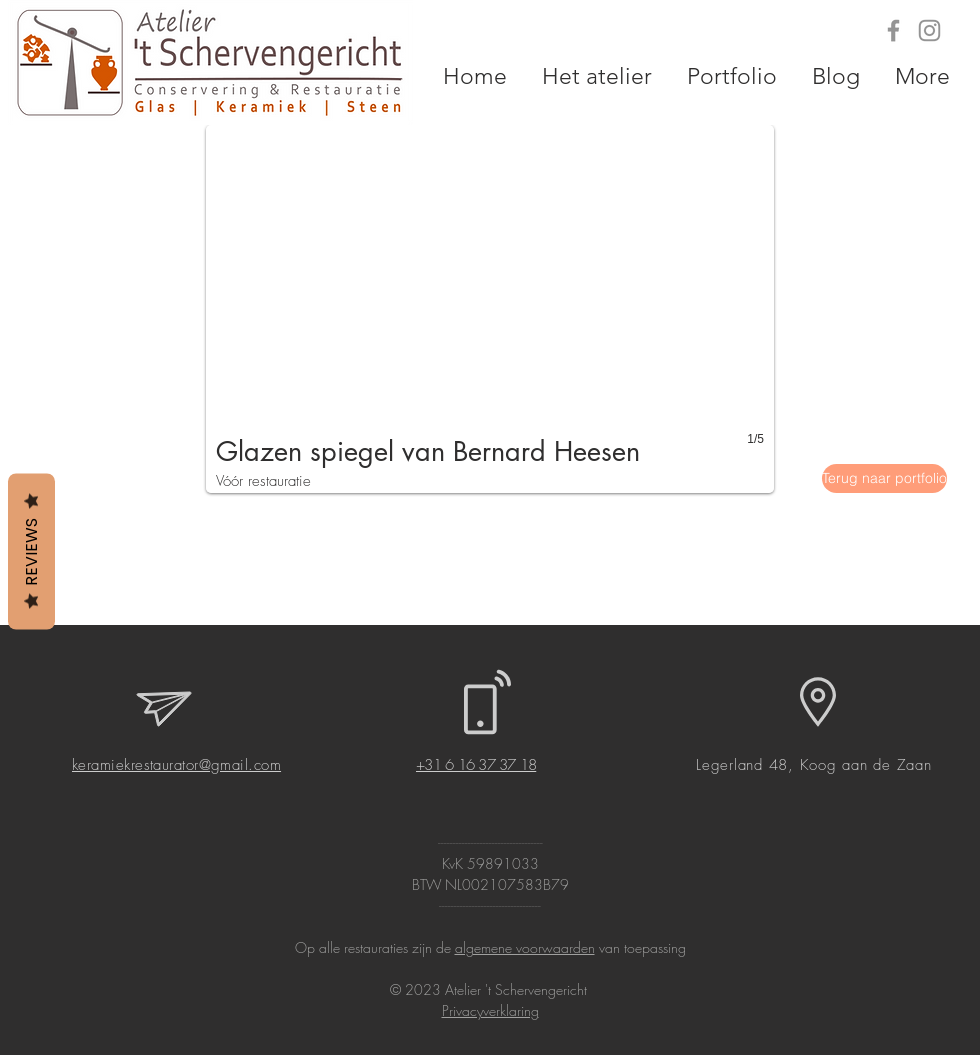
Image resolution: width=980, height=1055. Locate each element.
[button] (490, 309)
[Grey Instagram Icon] (929, 30)
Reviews (31, 551)
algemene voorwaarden (525, 947)
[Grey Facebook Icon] (893, 30)
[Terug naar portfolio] (884, 478)
